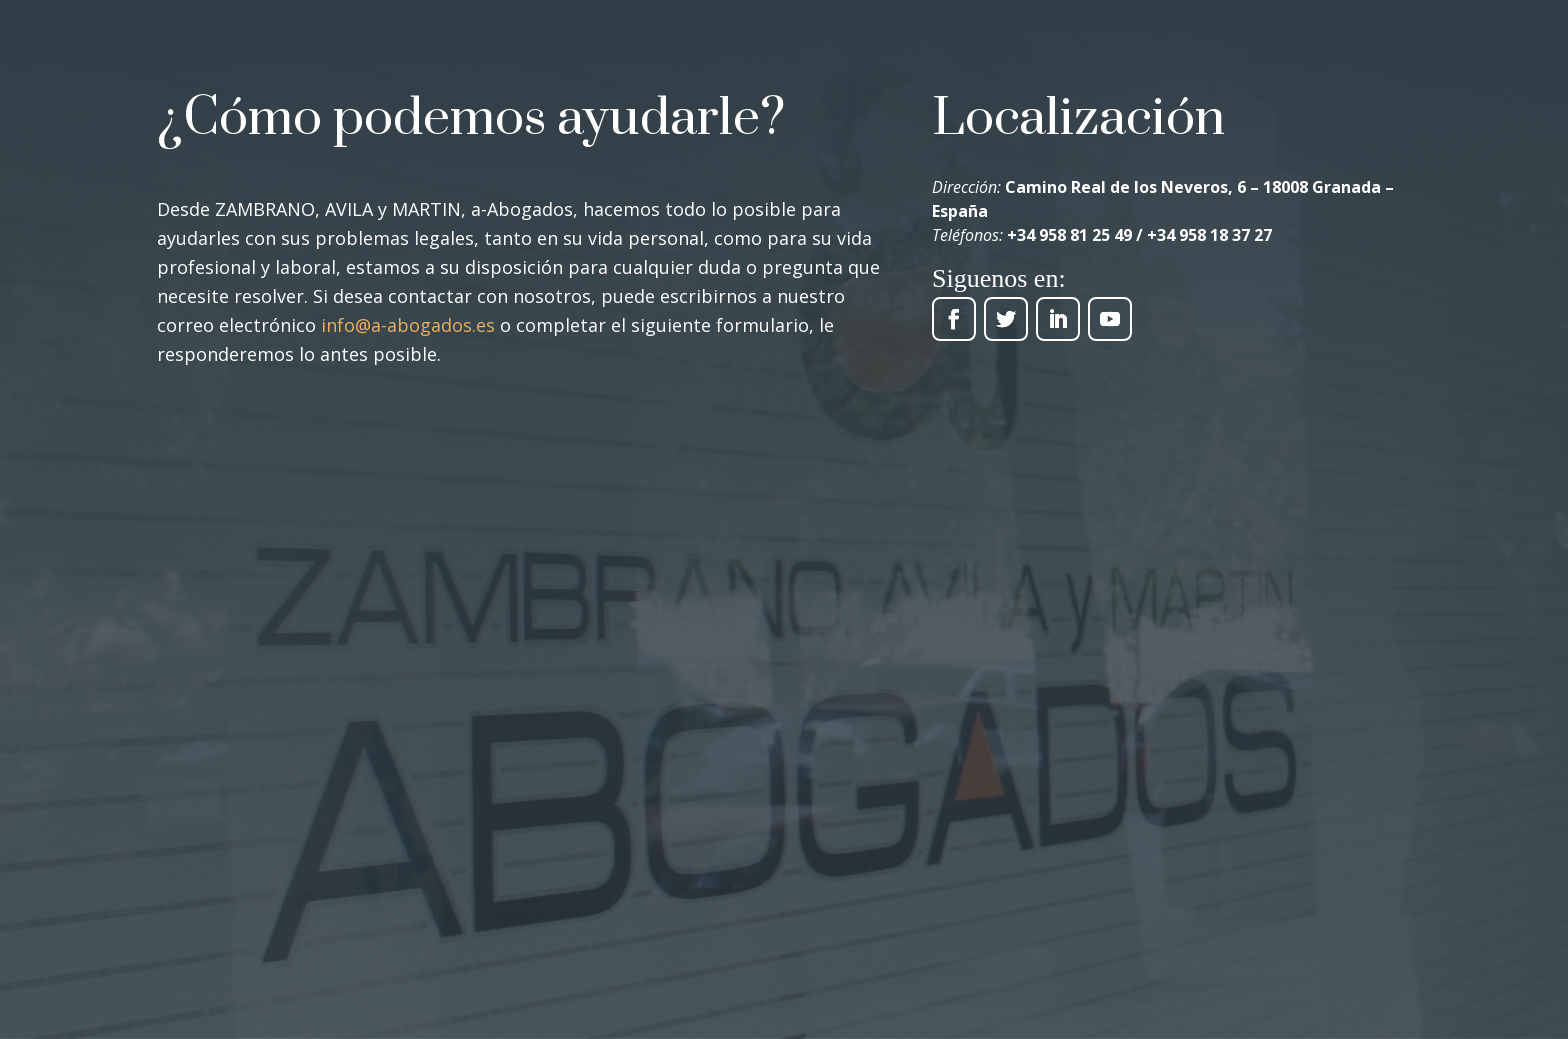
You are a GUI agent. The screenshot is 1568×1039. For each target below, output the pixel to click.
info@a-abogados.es (408, 325)
